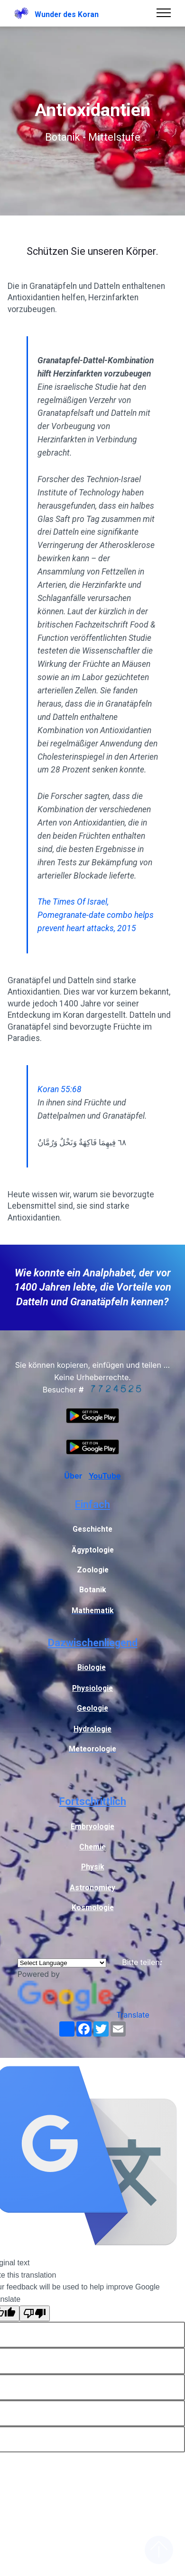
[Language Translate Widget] (62, 1962)
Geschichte (92, 1529)
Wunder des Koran (67, 14)
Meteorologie (92, 1748)
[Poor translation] (34, 2313)
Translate (83, 2015)
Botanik (92, 1589)
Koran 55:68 (59, 1089)
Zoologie (93, 1569)
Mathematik (93, 1610)
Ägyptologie (93, 1549)
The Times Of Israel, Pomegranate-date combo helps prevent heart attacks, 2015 (95, 915)
